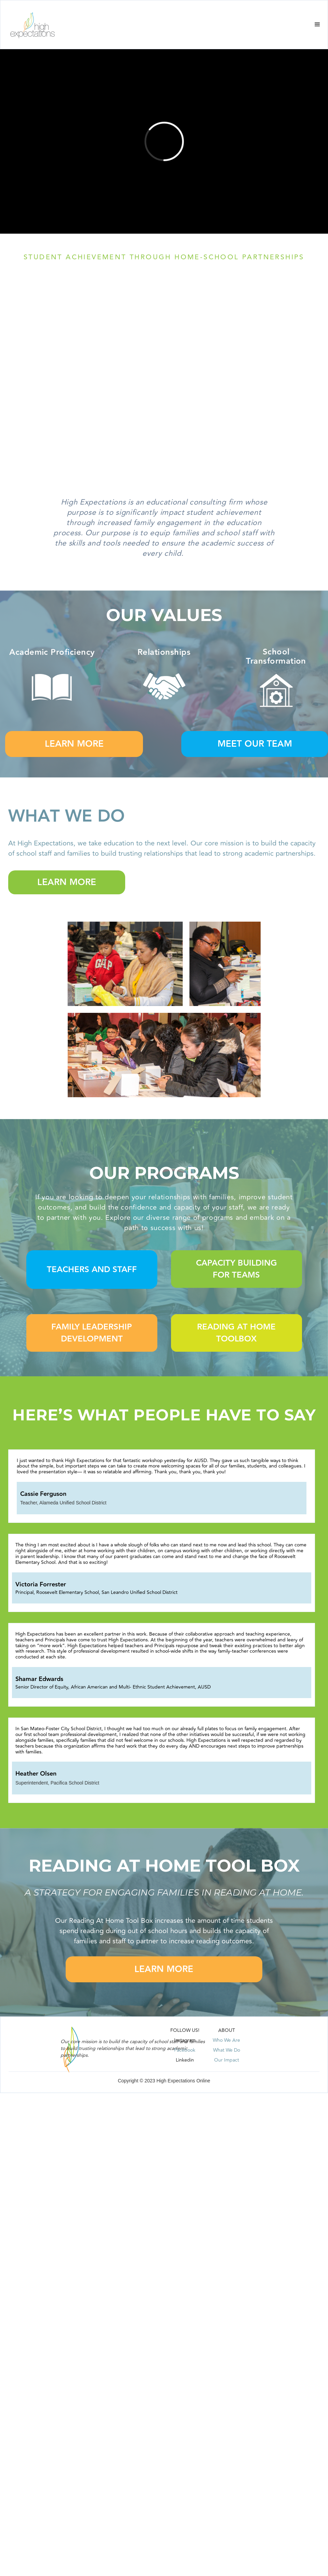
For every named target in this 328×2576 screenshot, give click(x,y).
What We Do (226, 2050)
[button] (317, 24)
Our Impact (226, 2060)
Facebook (184, 2050)
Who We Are (226, 2040)
